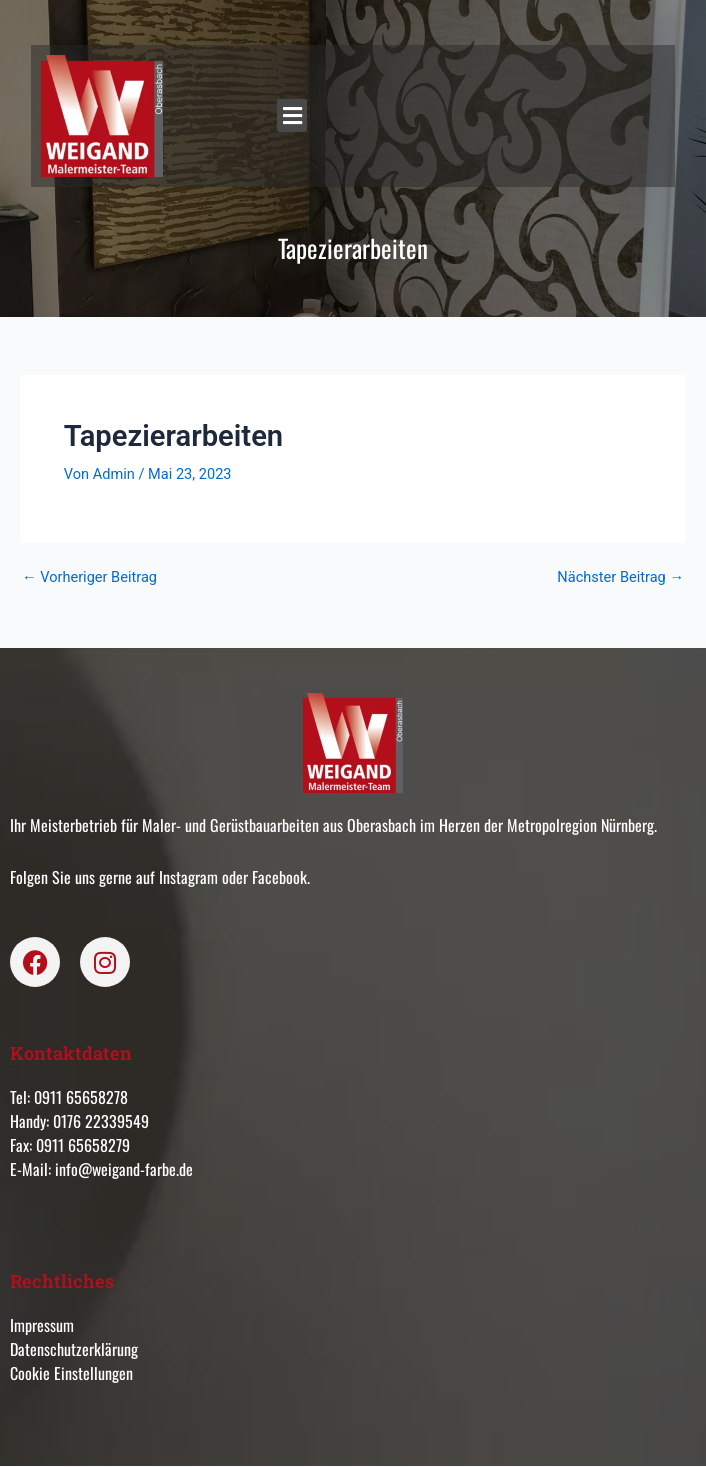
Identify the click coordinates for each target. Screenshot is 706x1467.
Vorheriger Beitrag (89, 577)
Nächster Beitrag (620, 577)
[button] (292, 115)
